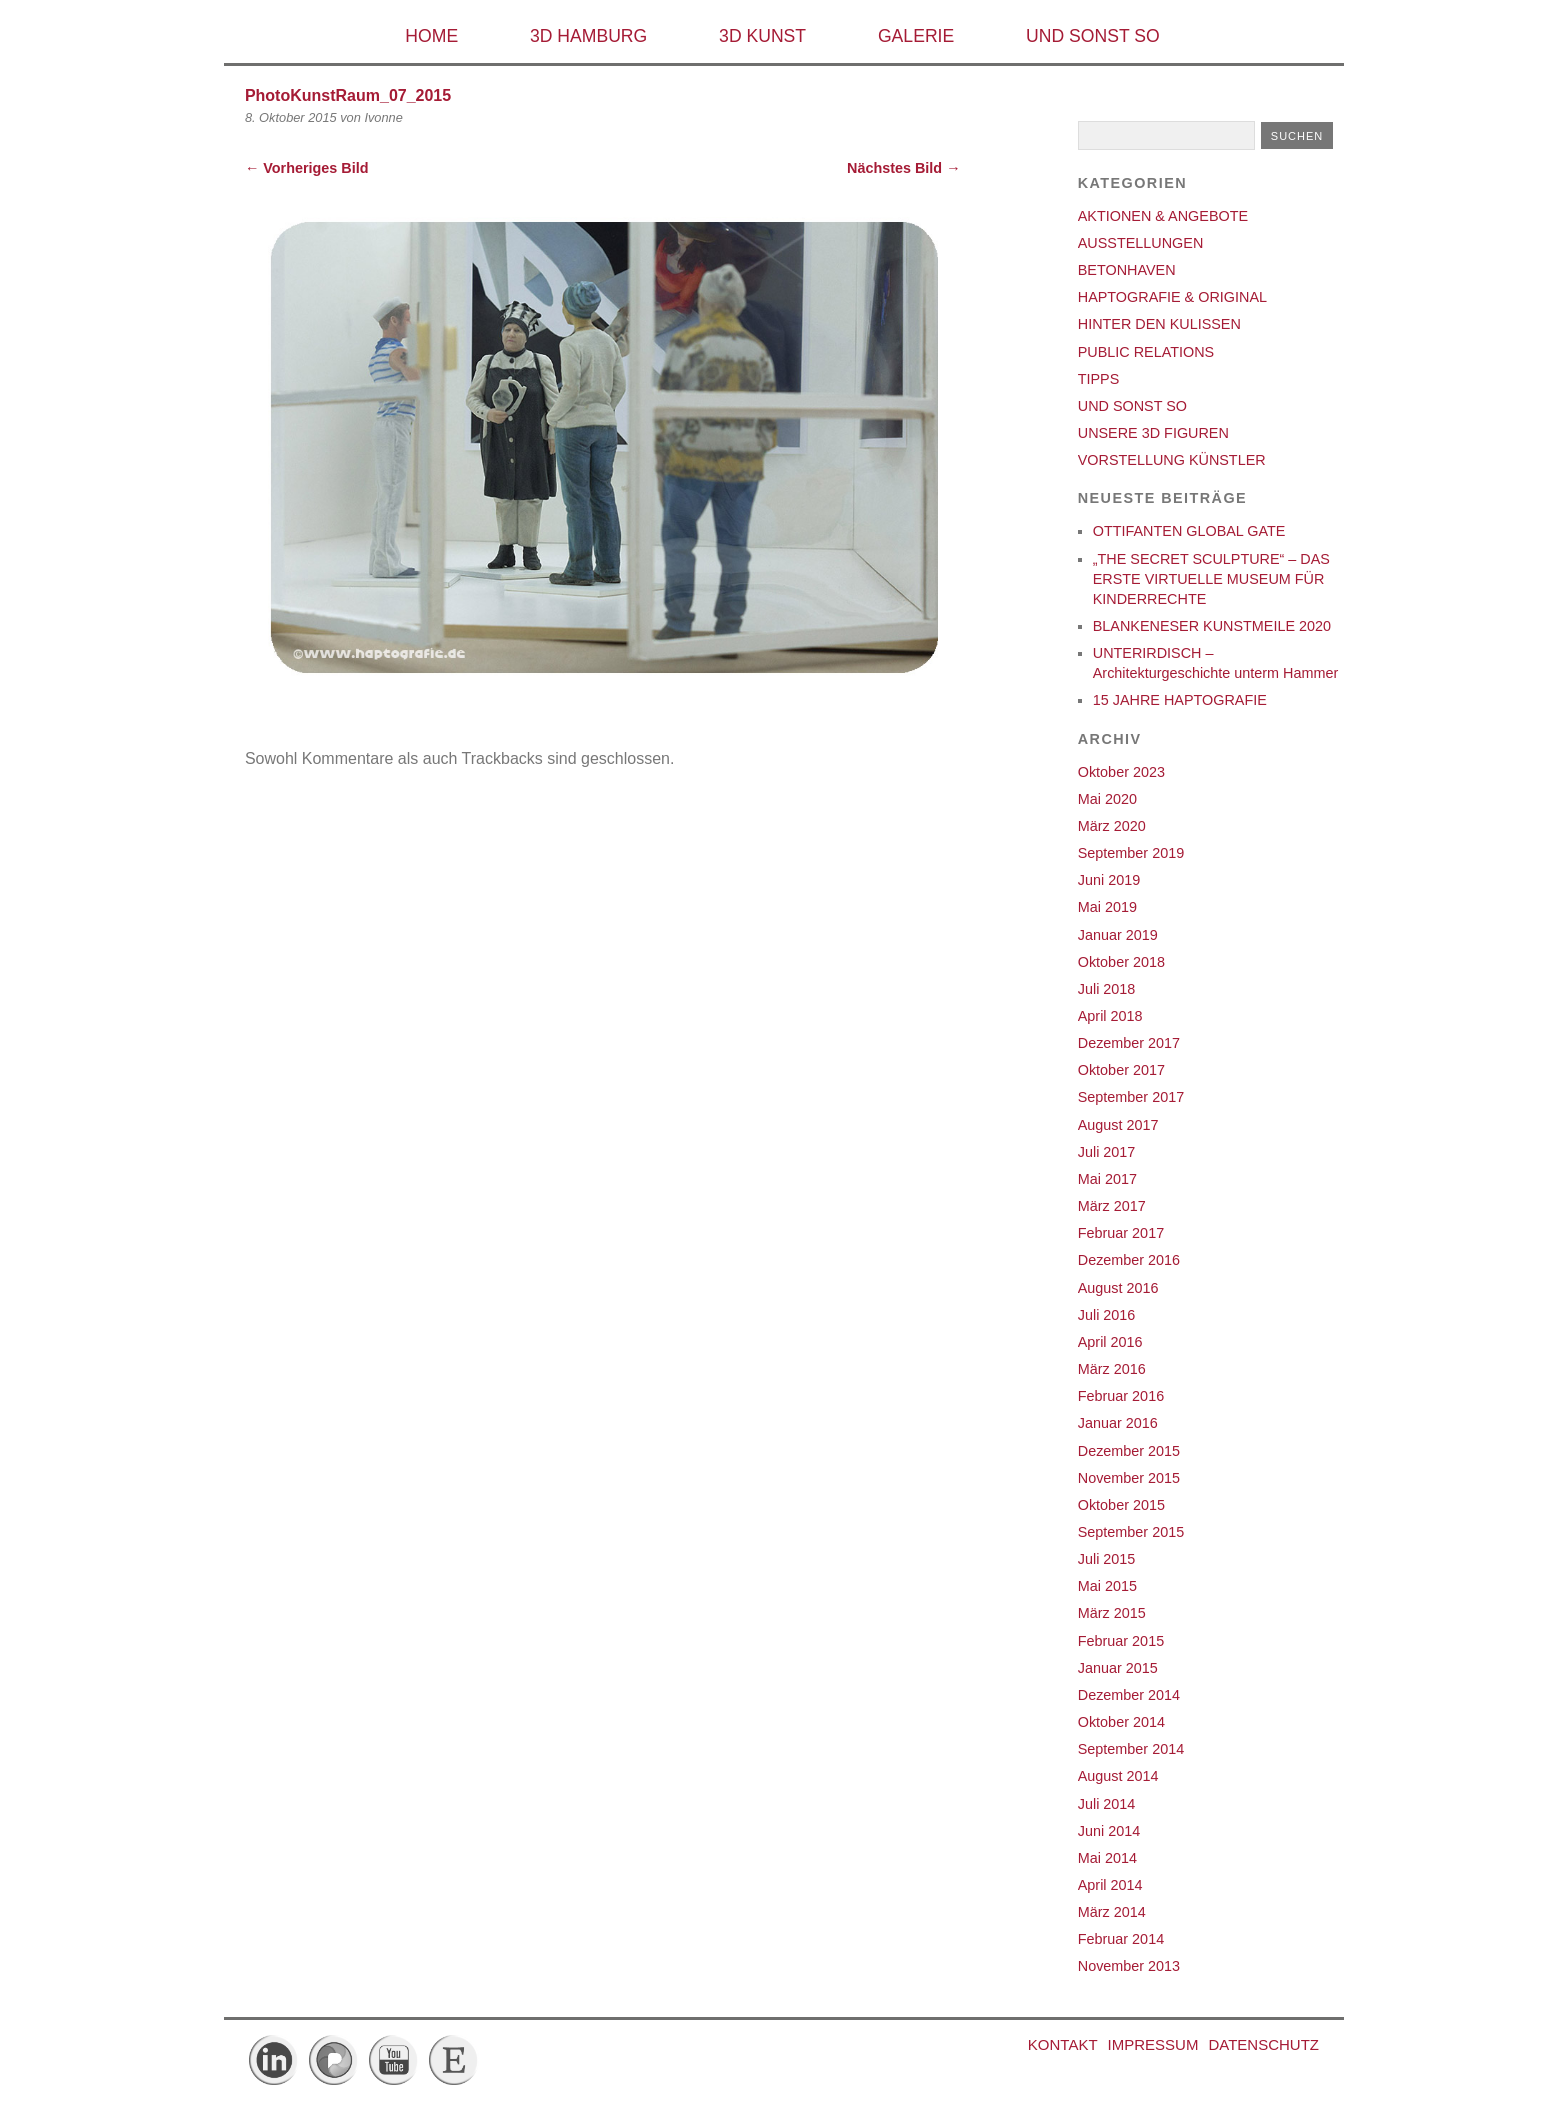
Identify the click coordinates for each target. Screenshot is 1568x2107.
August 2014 (1118, 1776)
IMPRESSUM (1153, 2044)
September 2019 (1131, 853)
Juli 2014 (1107, 1804)
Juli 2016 (1107, 1315)
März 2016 (1112, 1369)
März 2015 (1112, 1613)
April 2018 (1110, 1016)
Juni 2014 (1109, 1831)
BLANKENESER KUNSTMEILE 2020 (1212, 626)
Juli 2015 (1107, 1559)
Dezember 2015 (1129, 1451)
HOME (431, 36)
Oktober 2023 (1121, 772)
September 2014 (1131, 1749)
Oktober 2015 (1121, 1505)
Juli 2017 (1107, 1152)
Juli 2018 (1107, 989)
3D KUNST (762, 36)
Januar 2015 (1118, 1668)
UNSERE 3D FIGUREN (1153, 433)
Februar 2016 (1121, 1396)
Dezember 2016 (1129, 1260)
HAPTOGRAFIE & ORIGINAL (1172, 297)
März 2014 (1112, 1912)
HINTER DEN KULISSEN (1159, 324)
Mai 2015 (1107, 1586)
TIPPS (1099, 379)
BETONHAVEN (1127, 270)
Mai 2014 (1107, 1858)
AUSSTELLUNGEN (1141, 243)
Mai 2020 (1107, 799)
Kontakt (1063, 2044)
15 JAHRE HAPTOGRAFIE (1180, 700)
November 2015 (1129, 1478)
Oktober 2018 (1121, 962)
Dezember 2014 (1129, 1695)
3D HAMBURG (588, 36)
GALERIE (916, 36)
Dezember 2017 (1129, 1043)
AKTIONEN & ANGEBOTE (1163, 216)
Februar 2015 (1121, 1641)
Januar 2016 (1118, 1423)
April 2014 (1110, 1885)
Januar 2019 (1118, 935)
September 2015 (1131, 1532)
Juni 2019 (1109, 880)
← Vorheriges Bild (307, 168)
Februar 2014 (1121, 1939)
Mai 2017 (1107, 1179)
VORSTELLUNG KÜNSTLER (1172, 460)
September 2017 (1131, 1097)
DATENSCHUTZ (1263, 2044)
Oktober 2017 (1121, 1070)
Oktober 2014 (1121, 1722)
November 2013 (1129, 1966)
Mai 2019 (1107, 907)
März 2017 (1112, 1206)
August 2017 (1118, 1125)
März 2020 (1112, 826)
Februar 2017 (1121, 1233)
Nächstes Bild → (904, 168)
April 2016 (1110, 1342)
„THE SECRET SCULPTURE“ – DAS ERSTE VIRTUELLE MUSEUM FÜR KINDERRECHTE (1211, 579)
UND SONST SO (1093, 36)
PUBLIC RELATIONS (1146, 352)
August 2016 (1118, 1288)
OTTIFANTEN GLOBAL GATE (1189, 531)
